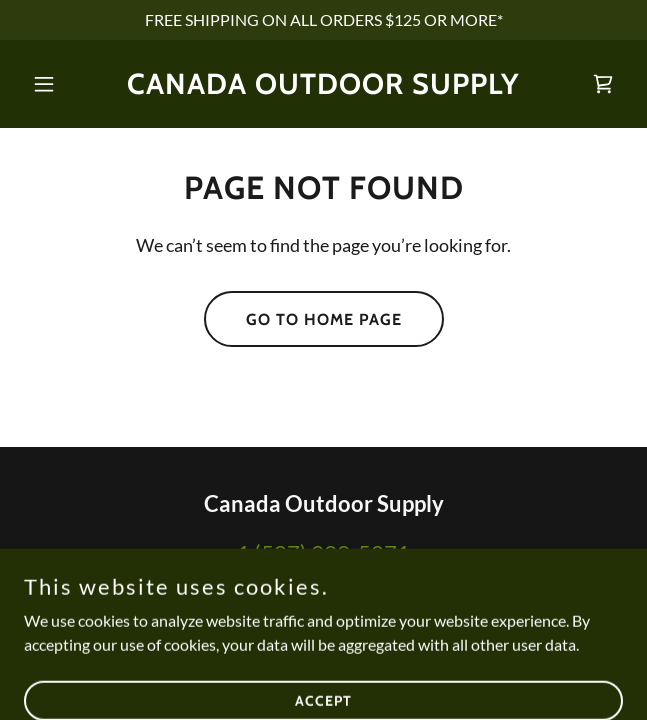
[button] (69, 84)
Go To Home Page (324, 319)
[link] (323, 87)
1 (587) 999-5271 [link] (323, 552)
